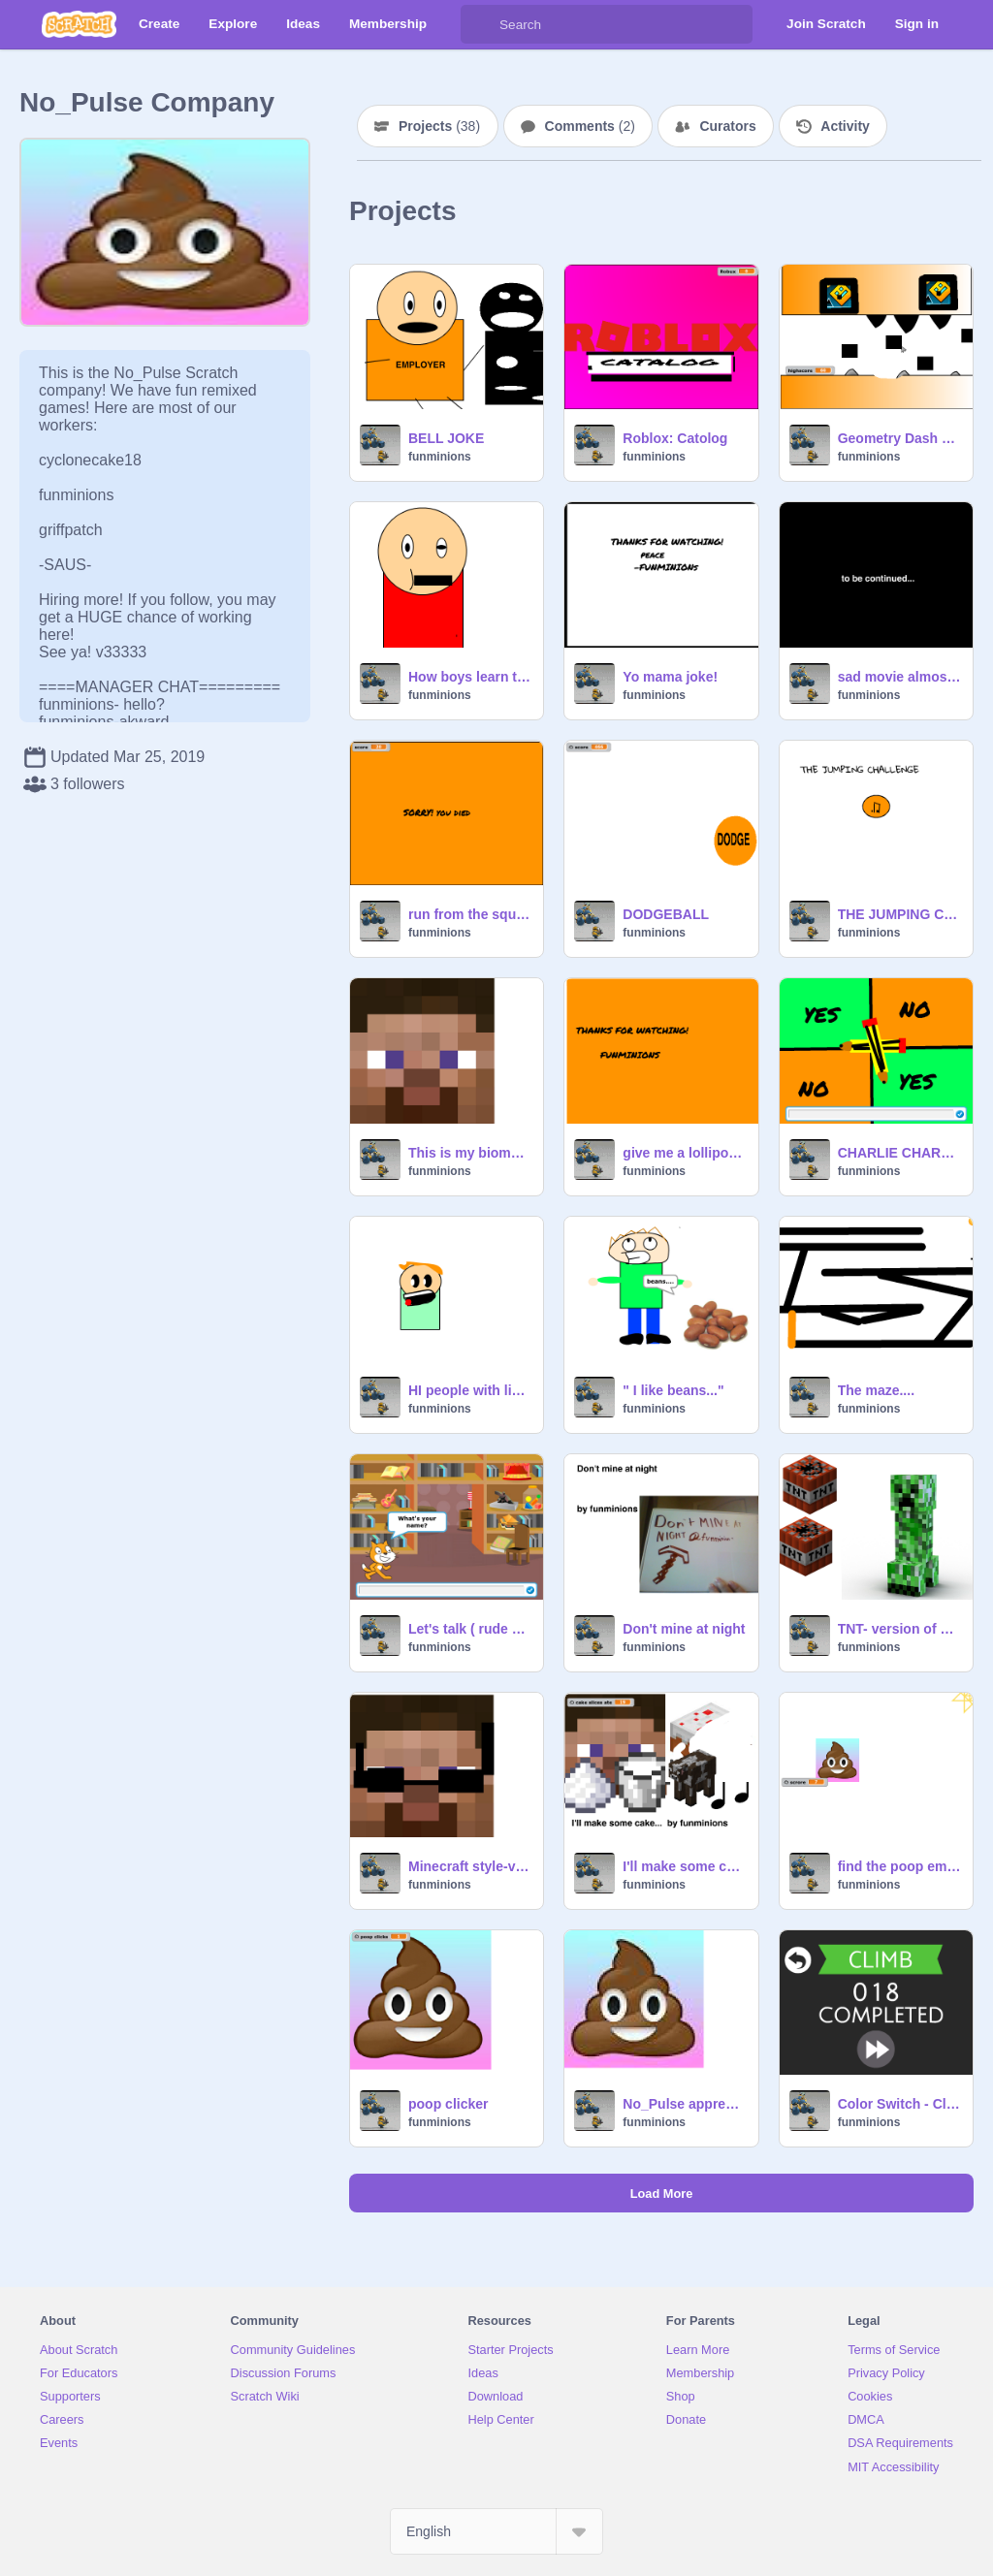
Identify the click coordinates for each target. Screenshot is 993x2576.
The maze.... (876, 1390)
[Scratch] (79, 24)
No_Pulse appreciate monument (684, 2104)
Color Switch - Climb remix (899, 2104)
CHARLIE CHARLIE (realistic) (899, 1153)
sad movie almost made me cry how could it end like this (899, 676)
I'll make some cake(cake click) (684, 1866)
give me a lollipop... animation (684, 1153)
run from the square (469, 914)
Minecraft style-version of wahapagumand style (469, 1866)
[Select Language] (496, 2531)
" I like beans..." (673, 1390)
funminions (439, 456)
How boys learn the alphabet (469, 676)
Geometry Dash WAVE (899, 438)
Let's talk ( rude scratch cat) (469, 1629)
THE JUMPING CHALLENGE (899, 914)
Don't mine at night (684, 1629)
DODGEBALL (666, 914)
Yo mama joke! (670, 676)
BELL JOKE (446, 438)
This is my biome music (469, 1153)
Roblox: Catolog (675, 438)
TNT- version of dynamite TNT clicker (899, 1629)
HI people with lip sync (469, 1390)
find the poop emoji (899, 1866)
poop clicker (448, 2104)
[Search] (480, 24)
